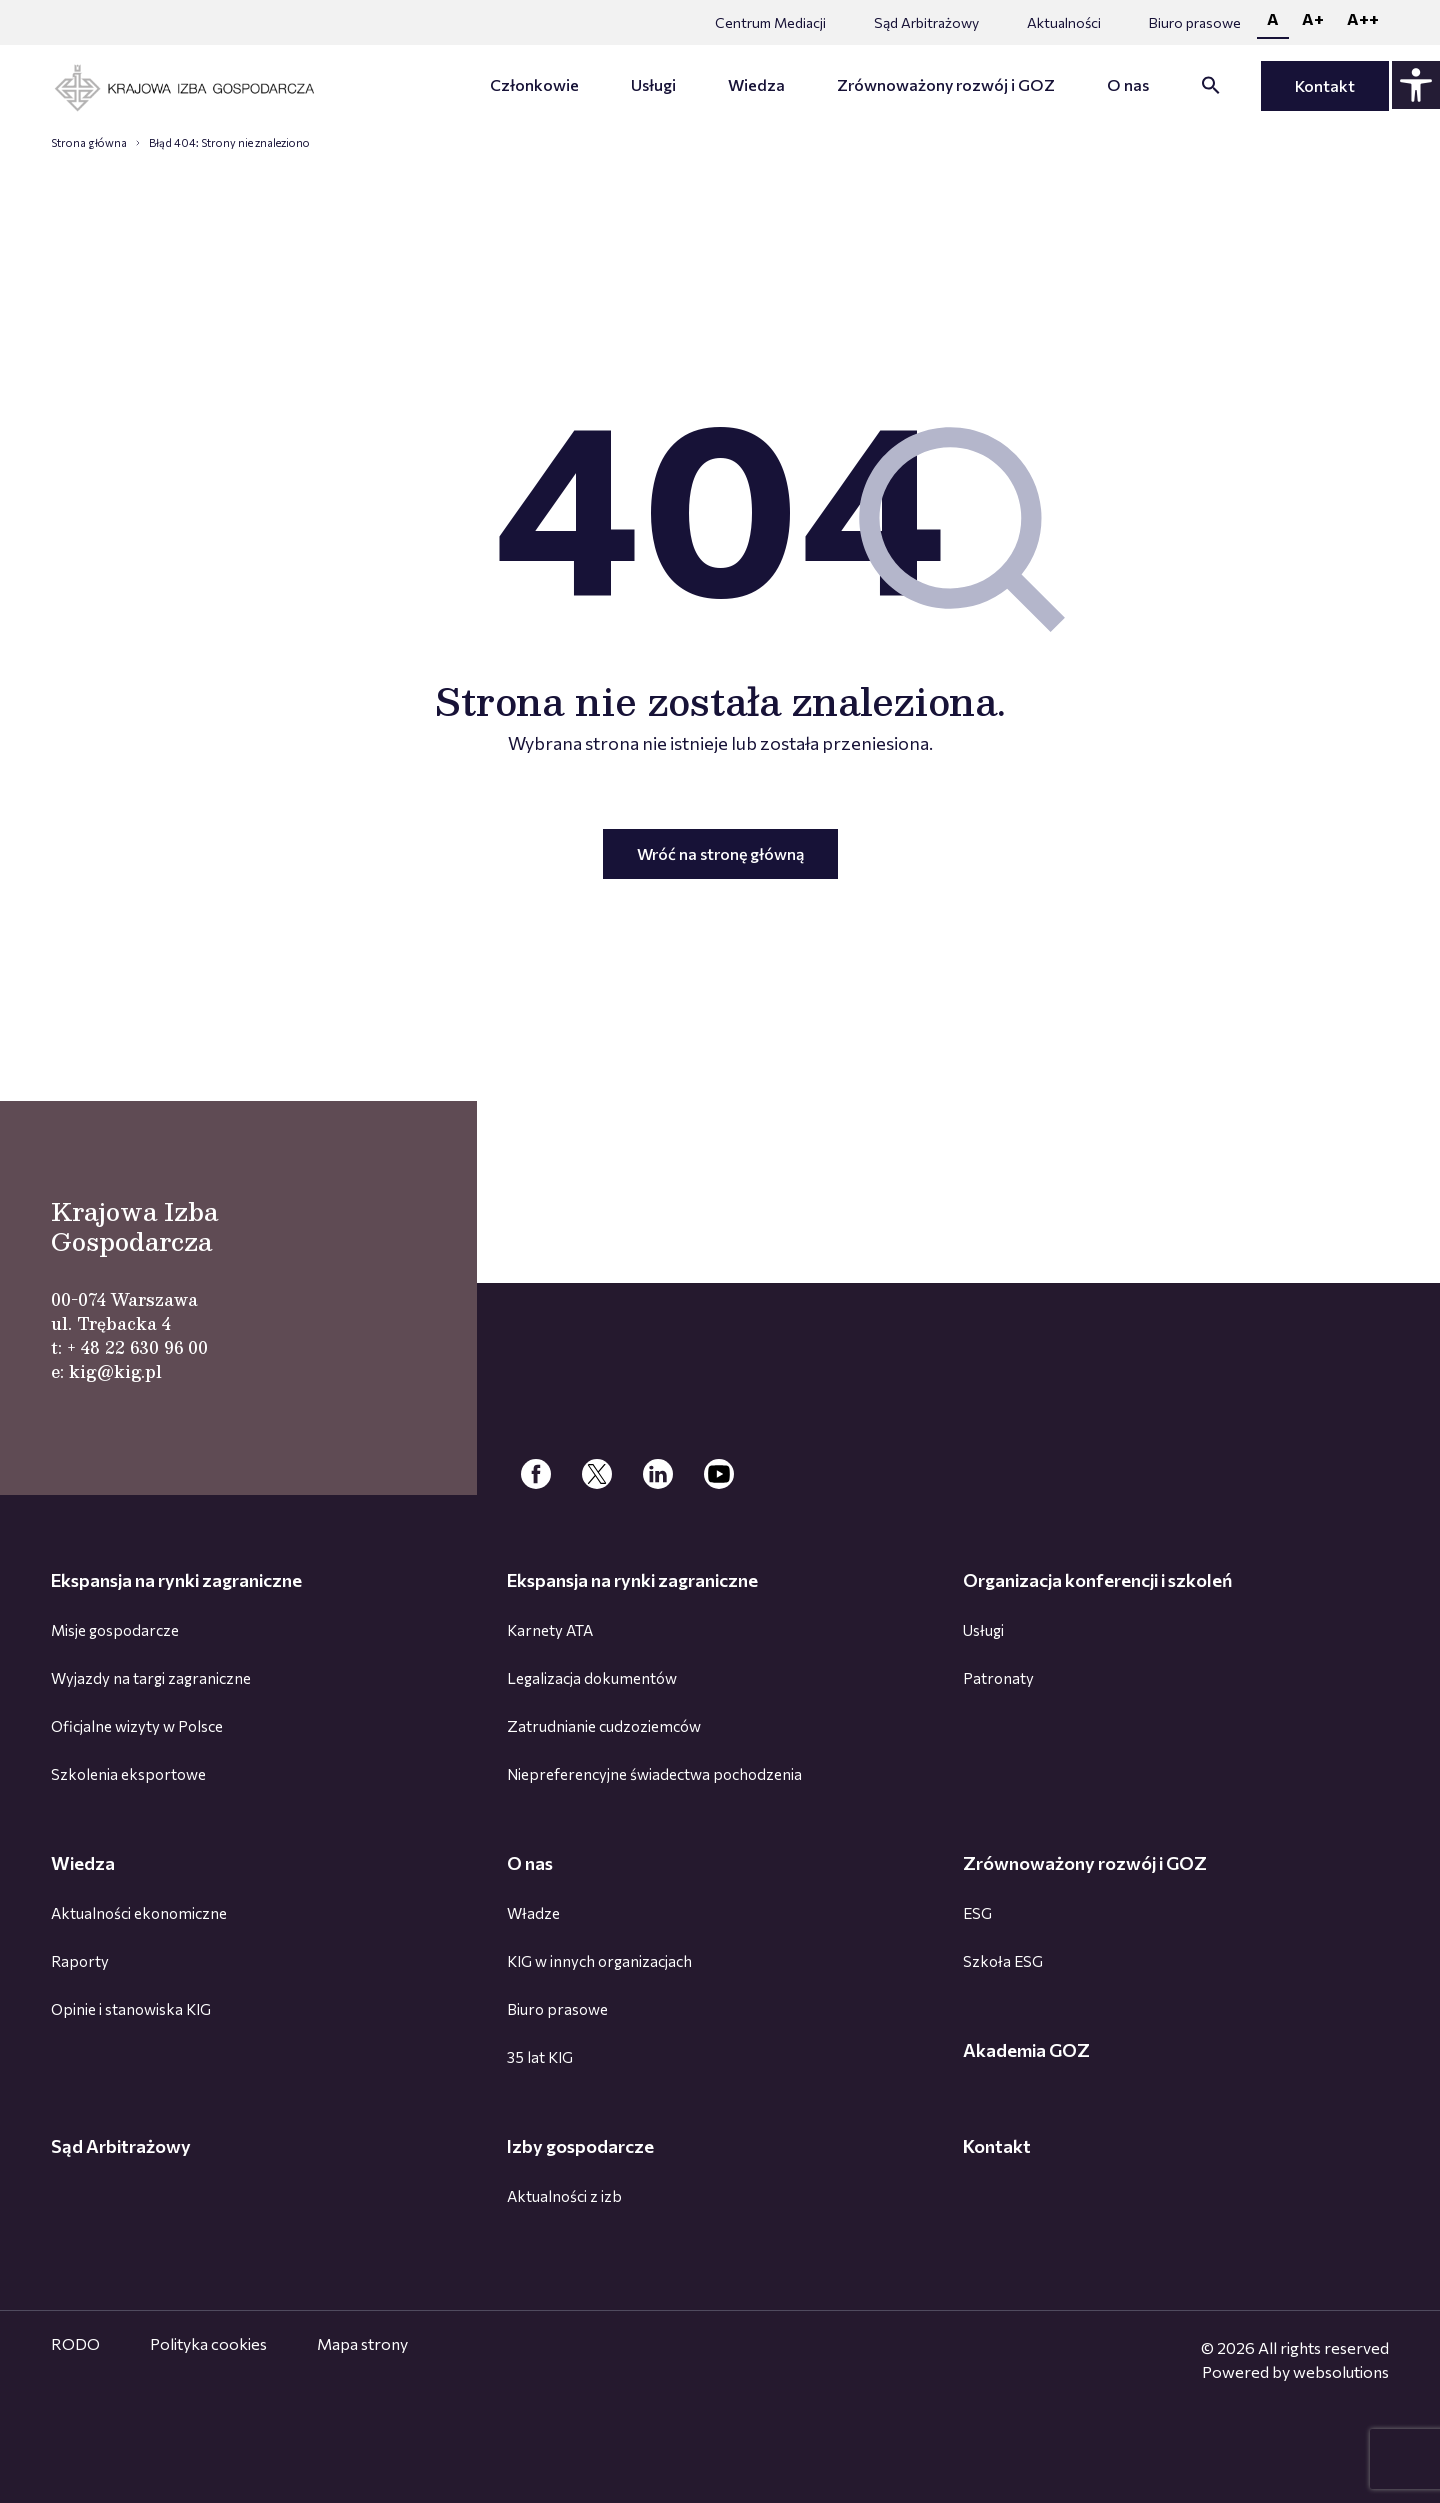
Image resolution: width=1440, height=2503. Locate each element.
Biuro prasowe (1195, 22)
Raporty (80, 1961)
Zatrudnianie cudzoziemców (604, 1726)
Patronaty (998, 1678)
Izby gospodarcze (580, 2146)
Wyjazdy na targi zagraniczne (151, 1678)
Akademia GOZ (1026, 2050)
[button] (1211, 88)
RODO (75, 2343)
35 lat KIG (540, 2057)
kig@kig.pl (115, 1371)
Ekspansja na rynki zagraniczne (176, 1580)
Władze (533, 1913)
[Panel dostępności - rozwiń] (1416, 85)
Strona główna (89, 142)
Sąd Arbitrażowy (926, 22)
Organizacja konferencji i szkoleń (1097, 1580)
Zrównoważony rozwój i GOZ (946, 84)
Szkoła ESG (1003, 1961)
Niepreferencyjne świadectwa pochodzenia (654, 1774)
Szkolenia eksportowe (128, 1774)
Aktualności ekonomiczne (139, 1913)
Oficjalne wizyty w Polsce (137, 1726)
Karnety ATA (550, 1630)
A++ (1363, 18)
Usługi (653, 84)
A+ (1313, 18)
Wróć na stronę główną (720, 853)
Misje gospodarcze (115, 1630)
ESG (977, 1913)
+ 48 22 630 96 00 (137, 1347)
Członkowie (534, 84)
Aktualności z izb (564, 2196)
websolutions (1341, 2371)
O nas (1128, 84)
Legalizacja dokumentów (592, 1678)
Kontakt (1325, 85)
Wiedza (756, 84)
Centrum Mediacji (770, 22)
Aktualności (1064, 22)
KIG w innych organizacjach (599, 1961)
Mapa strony (362, 2343)
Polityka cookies (208, 2343)
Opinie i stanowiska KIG (131, 2009)
